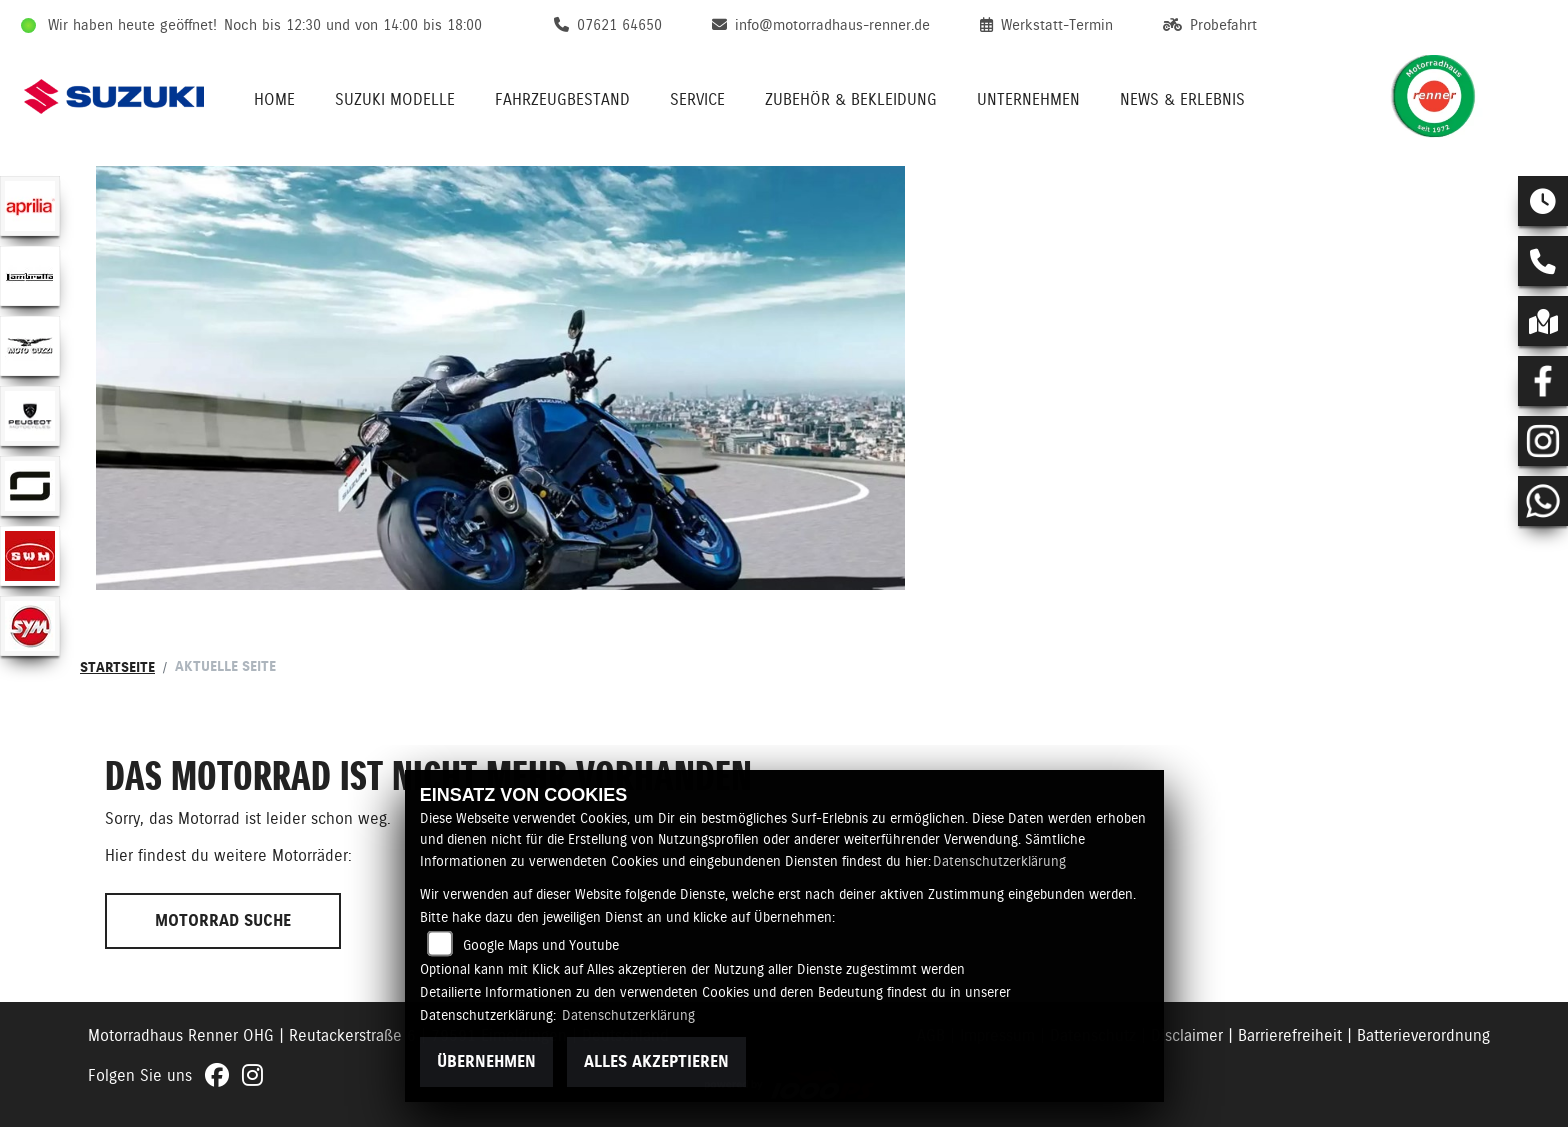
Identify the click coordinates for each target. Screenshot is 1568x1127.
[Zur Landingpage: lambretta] (30, 276)
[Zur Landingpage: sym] (30, 626)
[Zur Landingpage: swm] (30, 556)
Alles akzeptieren (656, 1061)
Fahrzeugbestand (562, 99)
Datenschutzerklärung (999, 861)
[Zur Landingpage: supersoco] (30, 486)
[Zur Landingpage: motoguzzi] (30, 346)
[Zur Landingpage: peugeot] (30, 416)
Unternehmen (1028, 99)
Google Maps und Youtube (541, 945)
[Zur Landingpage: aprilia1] (30, 206)
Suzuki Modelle (395, 99)
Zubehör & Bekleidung (851, 99)
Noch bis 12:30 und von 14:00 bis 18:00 (353, 25)
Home (274, 99)
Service (697, 99)
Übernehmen (486, 1061)
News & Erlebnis (1182, 99)
